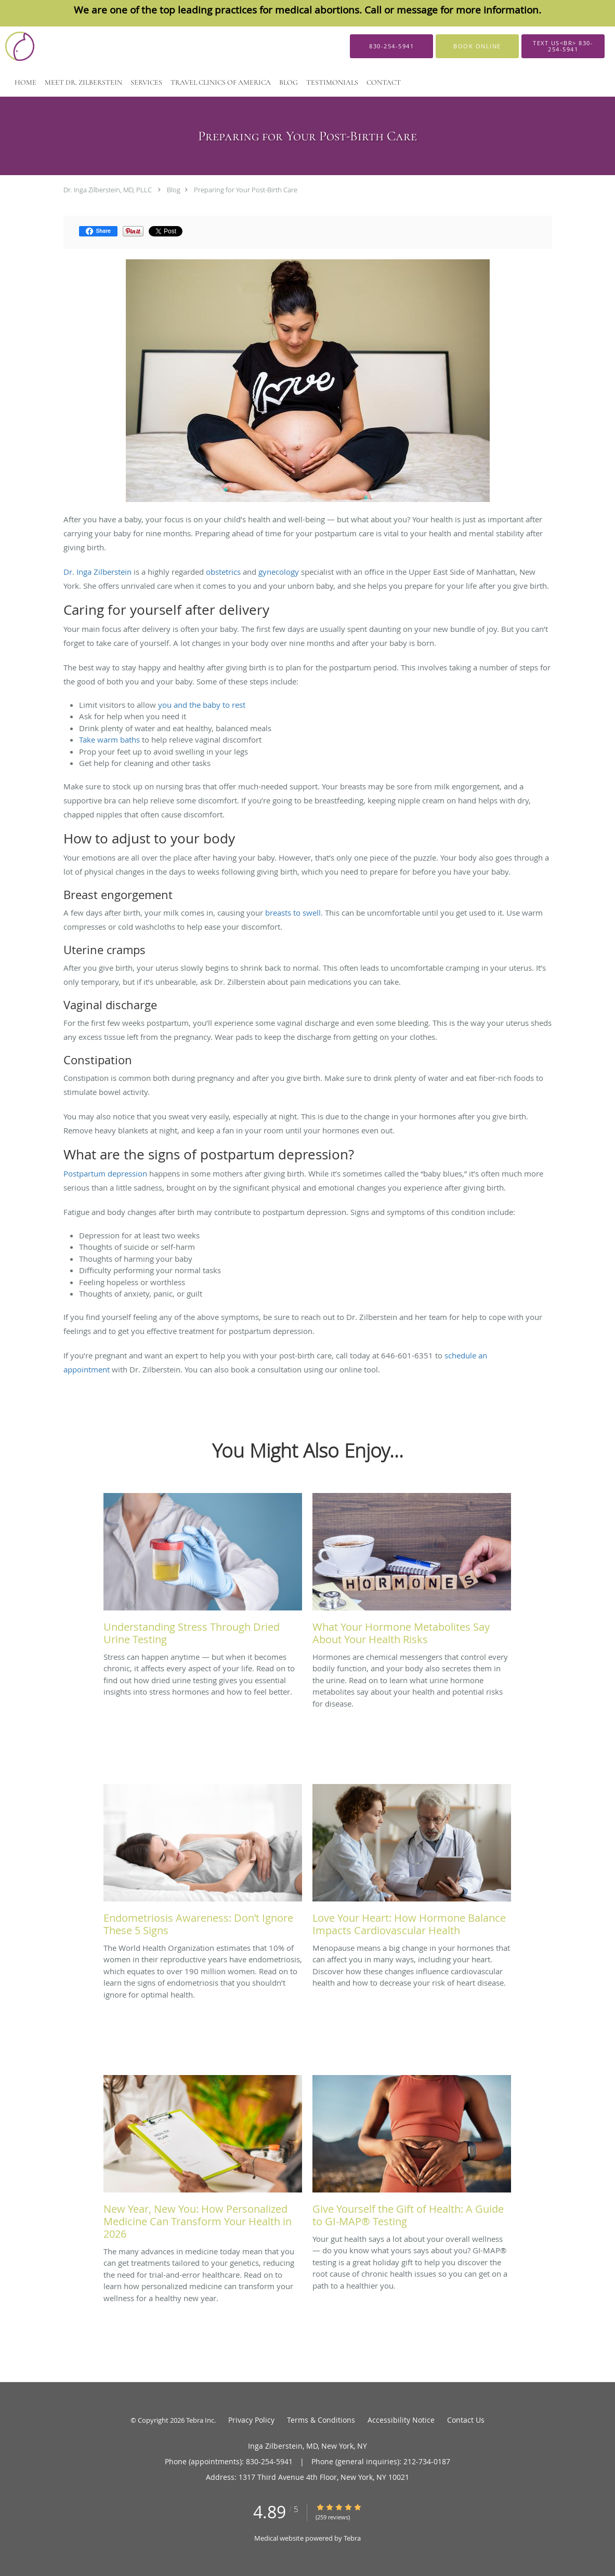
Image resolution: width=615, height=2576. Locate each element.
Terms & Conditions (321, 2420)
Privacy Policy (251, 2420)
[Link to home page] (28, 46)
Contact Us (466, 2420)
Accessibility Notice (401, 2420)
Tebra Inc (200, 2420)
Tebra (352, 2538)
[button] (477, 46)
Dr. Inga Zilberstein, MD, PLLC (107, 189)
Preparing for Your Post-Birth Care (245, 189)
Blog (173, 189)
